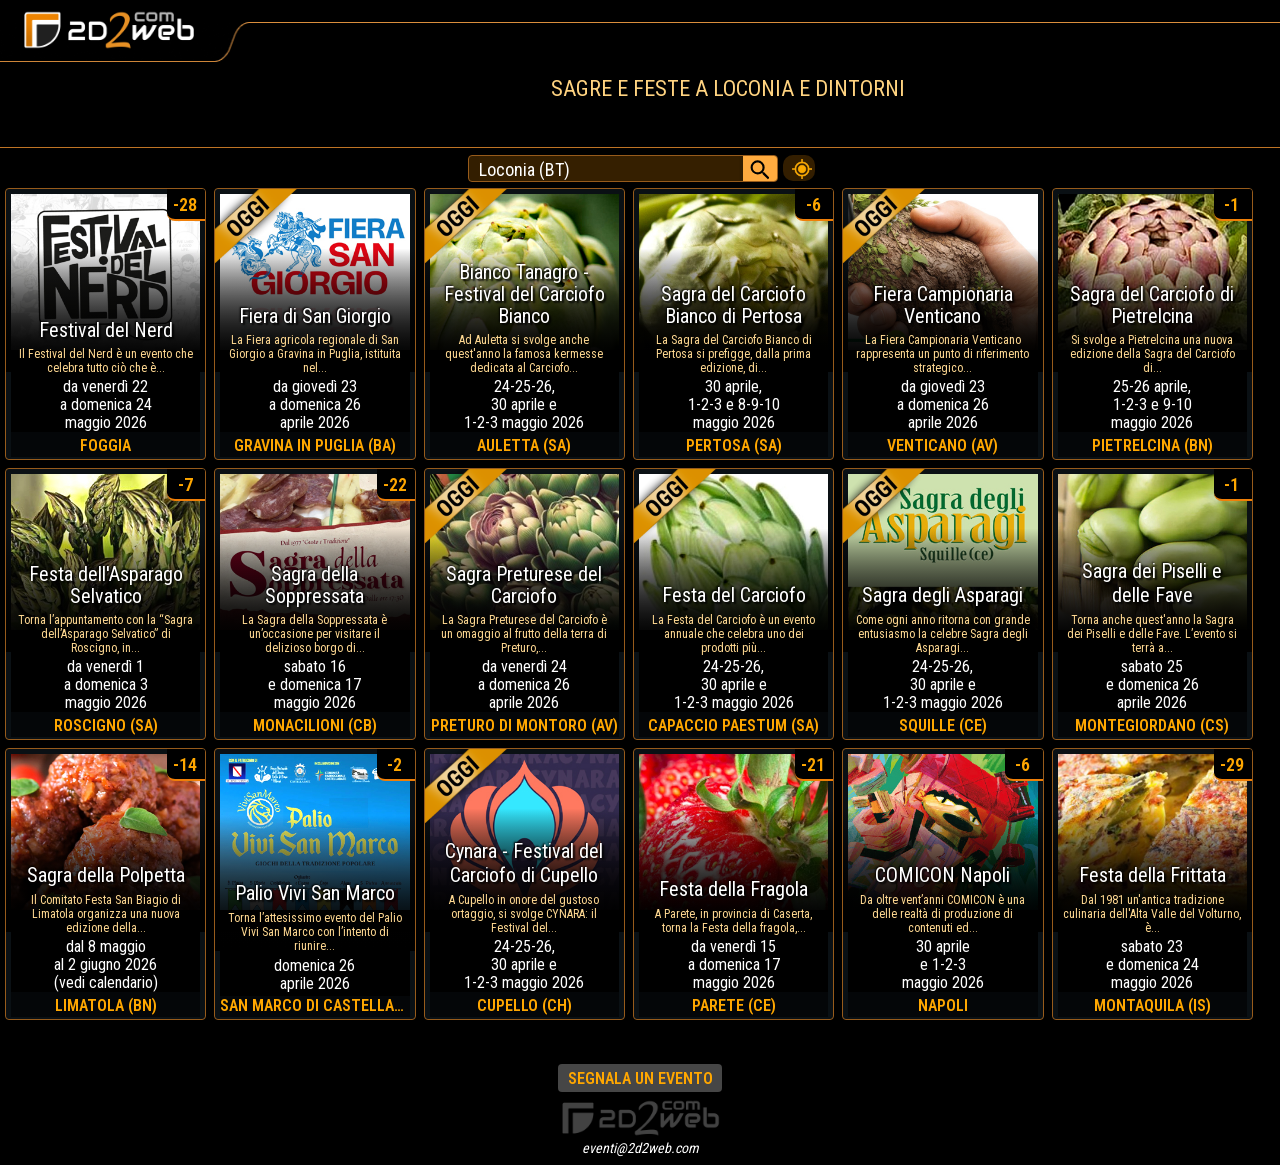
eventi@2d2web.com (640, 1148)
